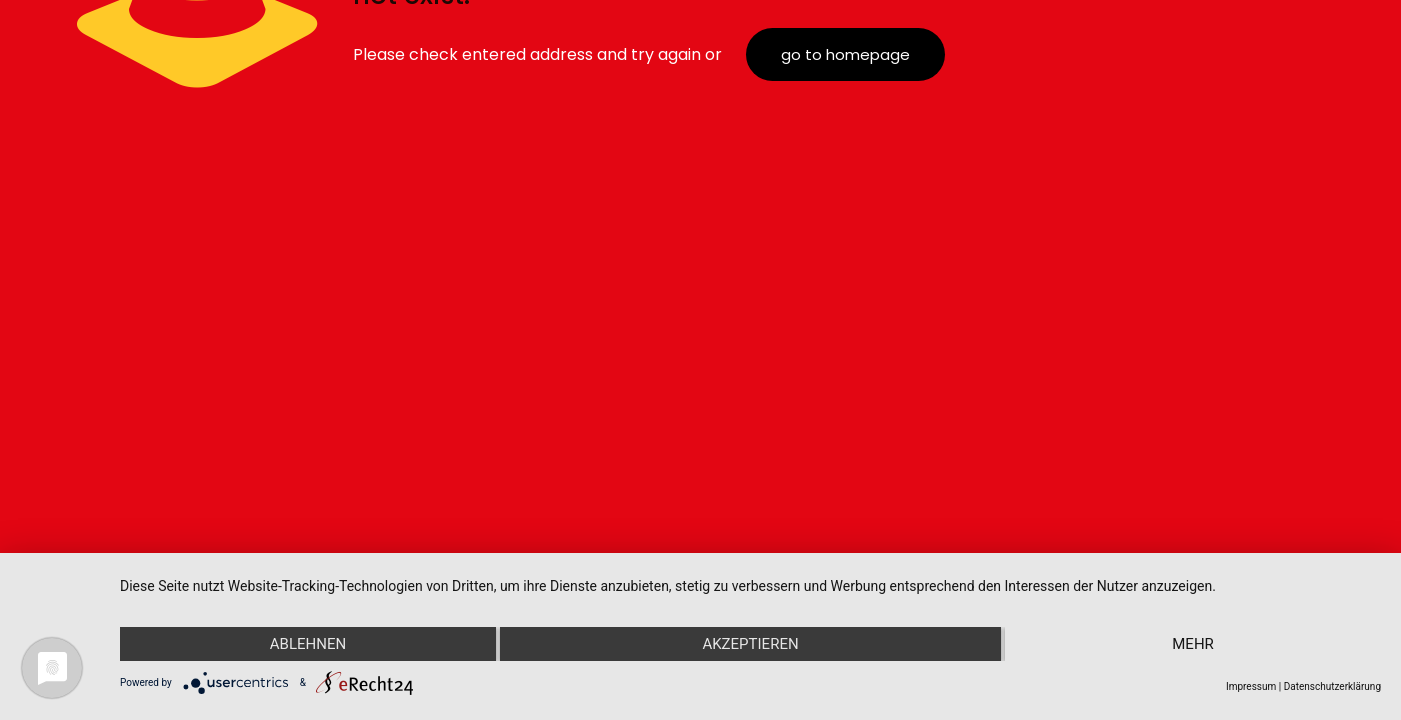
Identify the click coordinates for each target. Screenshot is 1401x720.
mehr (1193, 644)
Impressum (1251, 686)
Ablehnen (308, 644)
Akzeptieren (750, 644)
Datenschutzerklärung (1332, 686)
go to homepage (845, 54)
